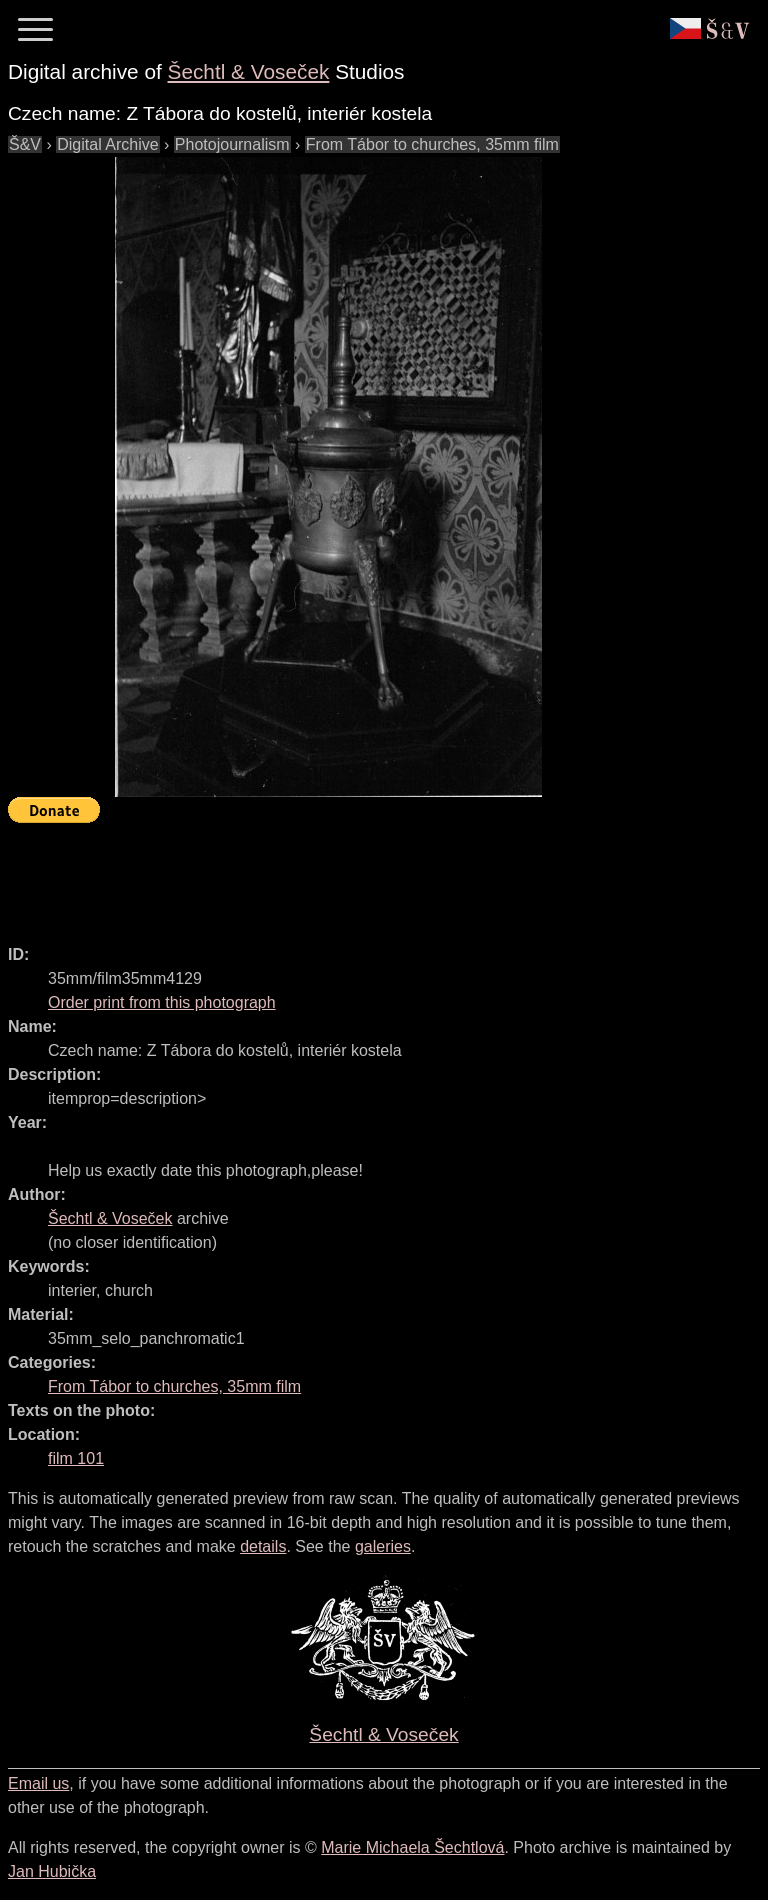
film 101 (76, 1458)
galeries (383, 1546)
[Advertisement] (372, 875)
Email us (38, 1783)
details (263, 1546)
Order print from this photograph (162, 1002)
